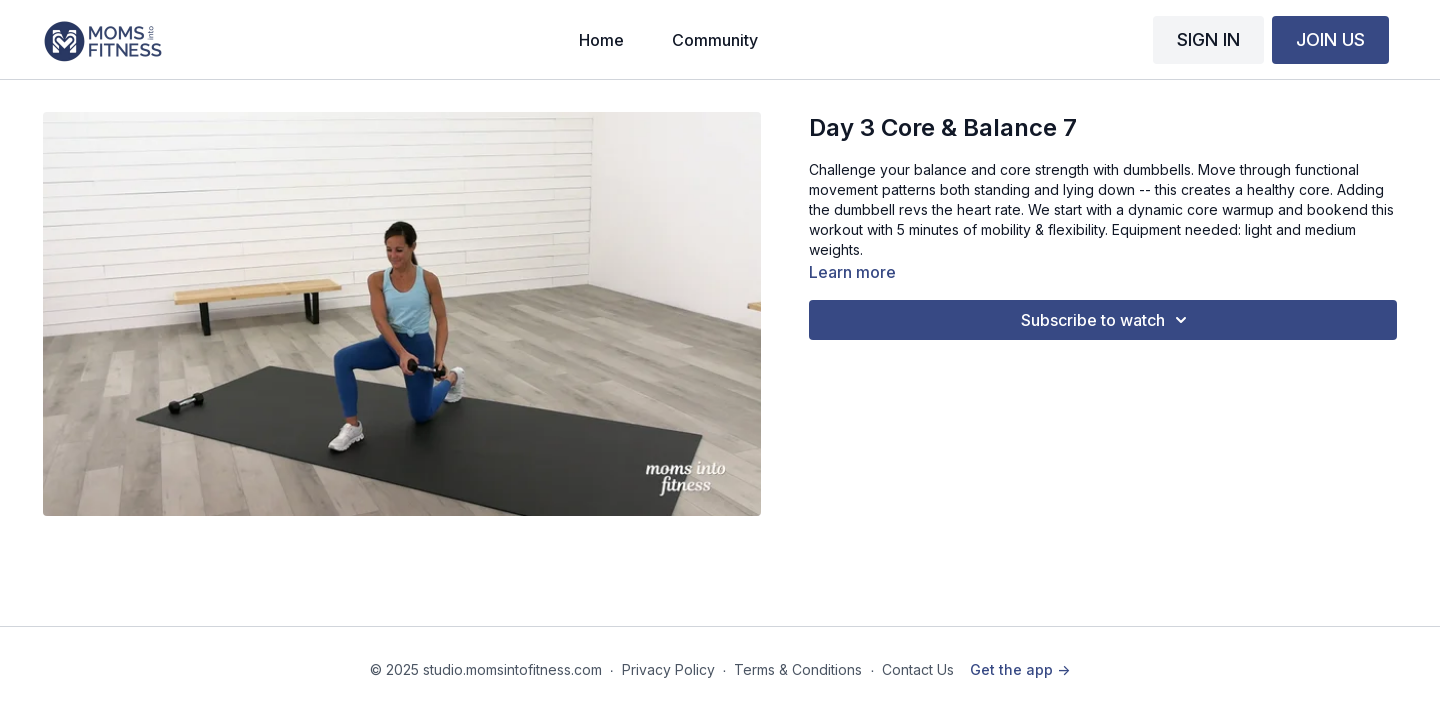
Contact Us (918, 669)
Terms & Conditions (798, 669)
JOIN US (1330, 39)
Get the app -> (1020, 669)
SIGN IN (1208, 39)
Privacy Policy (668, 669)
